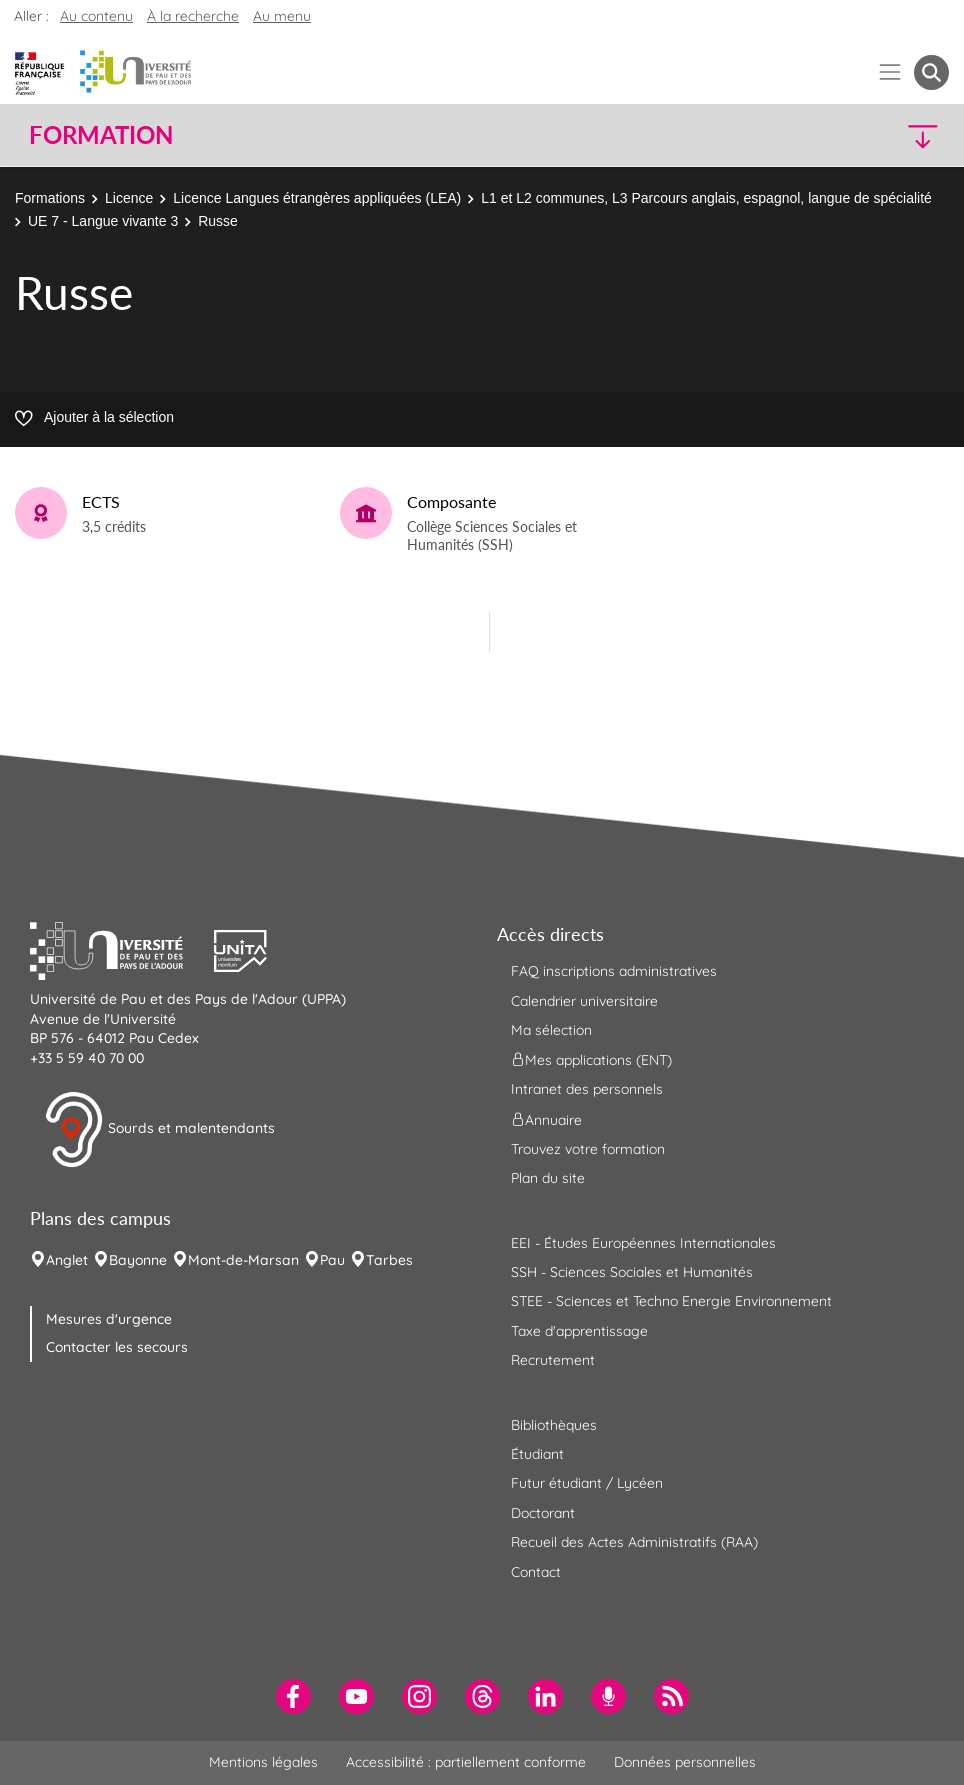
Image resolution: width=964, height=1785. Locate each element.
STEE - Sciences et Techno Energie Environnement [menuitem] (671, 1301)
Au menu (282, 16)
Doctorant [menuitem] (543, 1513)
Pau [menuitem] (332, 1260)
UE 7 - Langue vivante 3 (103, 221)
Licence (129, 198)
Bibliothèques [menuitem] (554, 1425)
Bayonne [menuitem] (138, 1260)
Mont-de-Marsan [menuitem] (243, 1260)
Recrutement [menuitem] (553, 1360)
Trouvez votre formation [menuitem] (588, 1149)
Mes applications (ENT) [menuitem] (591, 1060)
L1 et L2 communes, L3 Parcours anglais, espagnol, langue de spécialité (706, 198)
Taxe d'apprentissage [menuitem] (579, 1331)
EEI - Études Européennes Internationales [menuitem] (643, 1243)
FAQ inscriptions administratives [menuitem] (614, 971)
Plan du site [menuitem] (548, 1178)
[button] (837, 135)
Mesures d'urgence (109, 1319)
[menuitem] (293, 1696)
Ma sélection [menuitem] (551, 1030)
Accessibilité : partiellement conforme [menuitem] (466, 1762)
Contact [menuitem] (536, 1572)
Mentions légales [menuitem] (263, 1762)
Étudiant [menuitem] (537, 1454)
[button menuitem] (931, 72)
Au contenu (96, 16)
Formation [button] (101, 135)
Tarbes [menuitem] (389, 1260)
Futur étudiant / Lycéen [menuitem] (587, 1483)
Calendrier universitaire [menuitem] (584, 1001)
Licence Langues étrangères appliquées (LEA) (317, 198)
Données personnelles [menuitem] (685, 1762)
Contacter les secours (117, 1347)
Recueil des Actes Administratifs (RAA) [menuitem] (634, 1542)
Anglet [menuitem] (67, 1260)
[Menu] (890, 72)
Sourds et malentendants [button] (159, 1130)
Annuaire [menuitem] (546, 1119)
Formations (50, 198)
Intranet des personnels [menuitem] (587, 1089)
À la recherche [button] (193, 16)
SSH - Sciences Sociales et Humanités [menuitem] (632, 1272)
